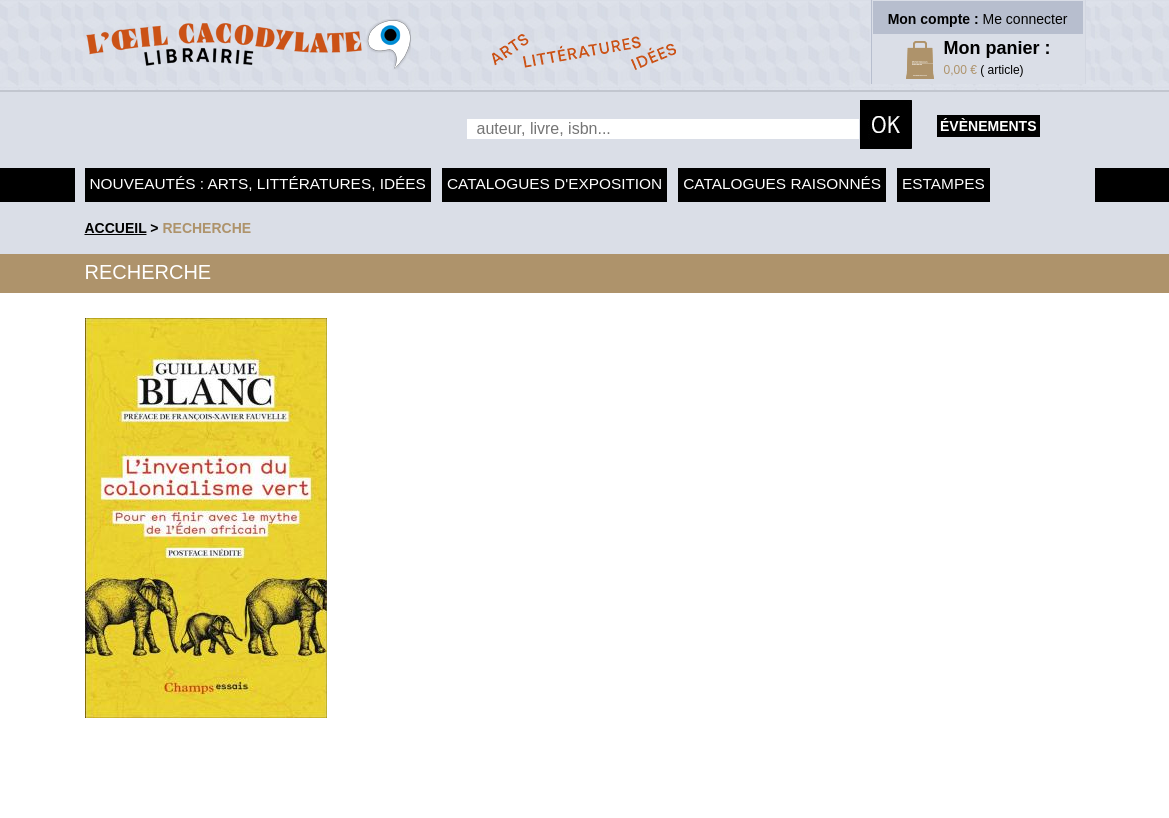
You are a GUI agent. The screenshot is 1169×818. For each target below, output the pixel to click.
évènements (988, 126)
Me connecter (1025, 19)
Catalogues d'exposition (554, 183)
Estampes (943, 183)
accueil (116, 228)
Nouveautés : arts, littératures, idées (258, 183)
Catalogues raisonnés (782, 183)
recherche (206, 228)
